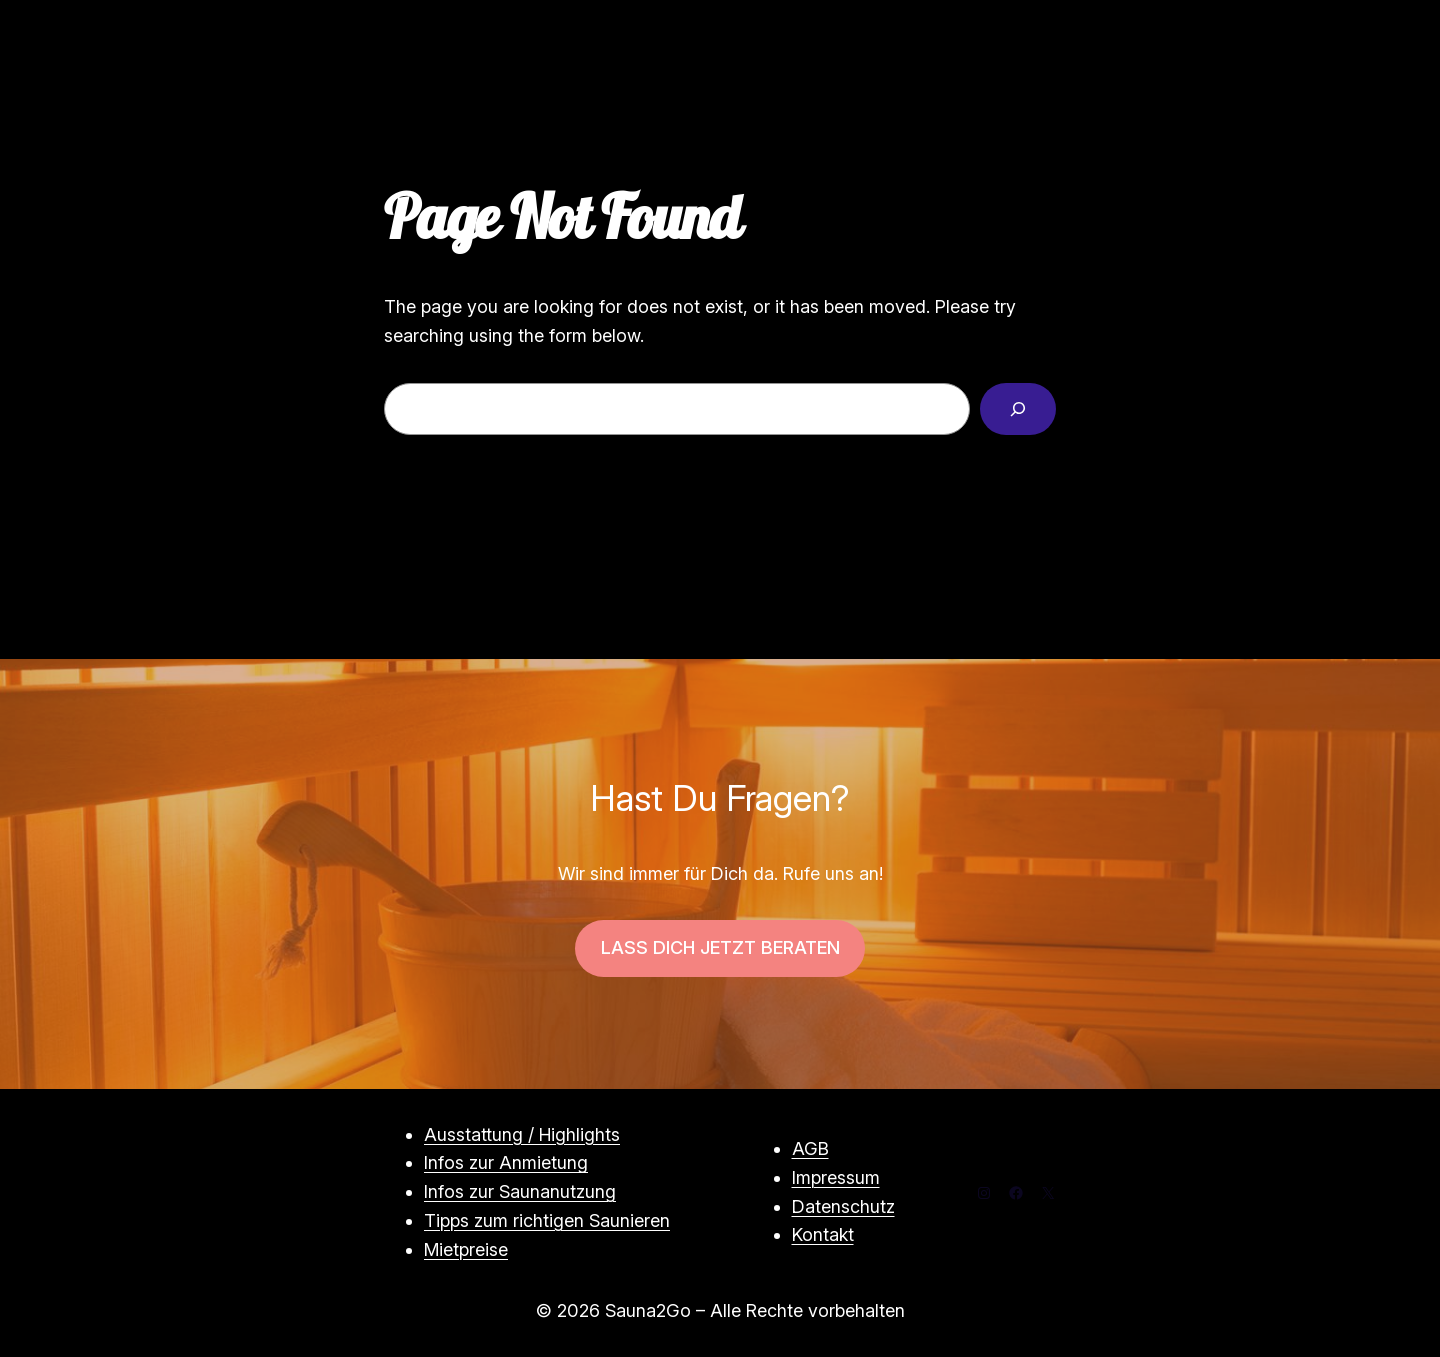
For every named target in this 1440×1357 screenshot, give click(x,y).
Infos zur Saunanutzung (520, 1191)
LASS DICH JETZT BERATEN (720, 947)
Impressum (836, 1177)
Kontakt (823, 1234)
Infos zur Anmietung (506, 1162)
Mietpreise (466, 1249)
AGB (810, 1148)
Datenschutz (843, 1206)
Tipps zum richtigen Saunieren (547, 1220)
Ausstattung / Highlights (522, 1134)
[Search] (1018, 409)
